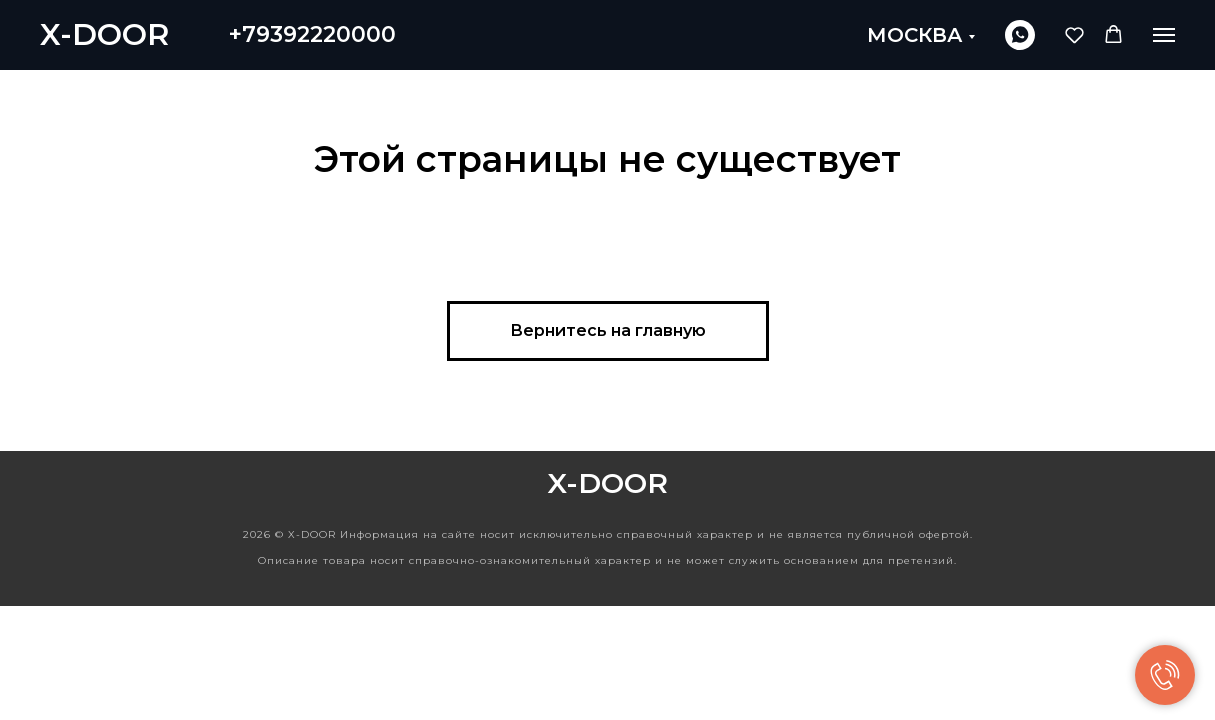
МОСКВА (915, 35)
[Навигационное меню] (1164, 35)
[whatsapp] (1020, 35)
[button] (1074, 34)
